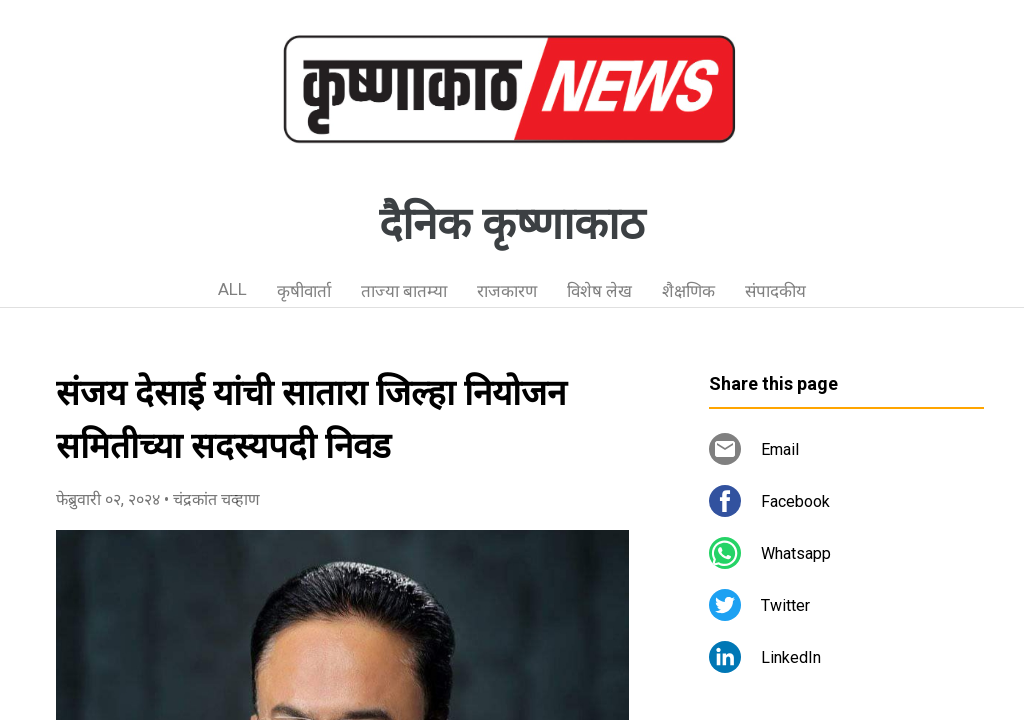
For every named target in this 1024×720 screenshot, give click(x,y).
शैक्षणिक (688, 291)
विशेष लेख (599, 291)
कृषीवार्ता (304, 291)
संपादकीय (775, 291)
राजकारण (507, 291)
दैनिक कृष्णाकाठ (512, 224)
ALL (232, 289)
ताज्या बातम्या (404, 291)
